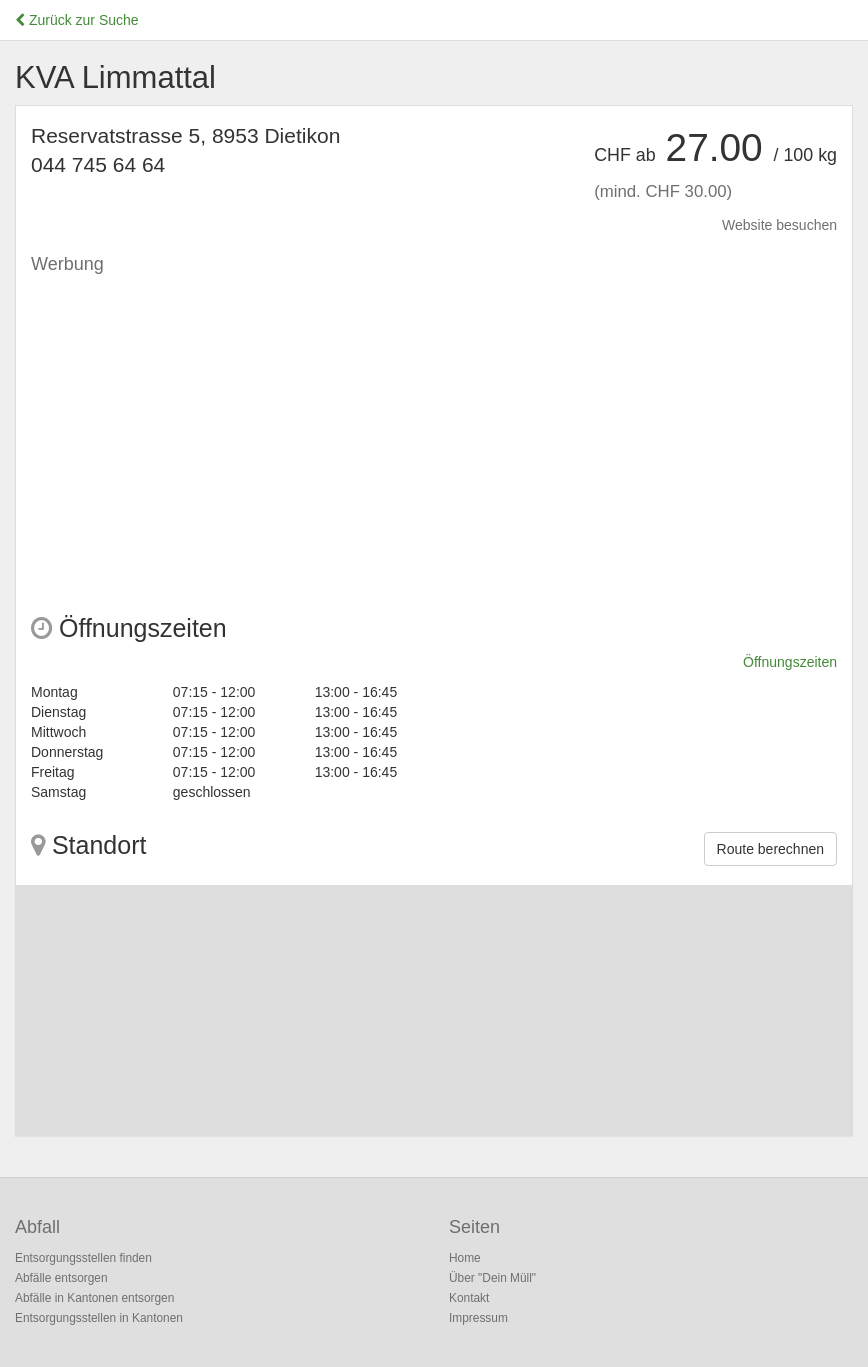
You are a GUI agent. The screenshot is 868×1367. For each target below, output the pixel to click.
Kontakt (469, 1298)
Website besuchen (779, 225)
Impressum (478, 1318)
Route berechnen (770, 849)
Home (465, 1258)
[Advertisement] (434, 425)
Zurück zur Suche (77, 20)
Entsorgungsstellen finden (83, 1258)
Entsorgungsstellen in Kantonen (99, 1318)
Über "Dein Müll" (492, 1278)
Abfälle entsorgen (61, 1278)
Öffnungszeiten (790, 662)
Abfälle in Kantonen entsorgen (94, 1298)
